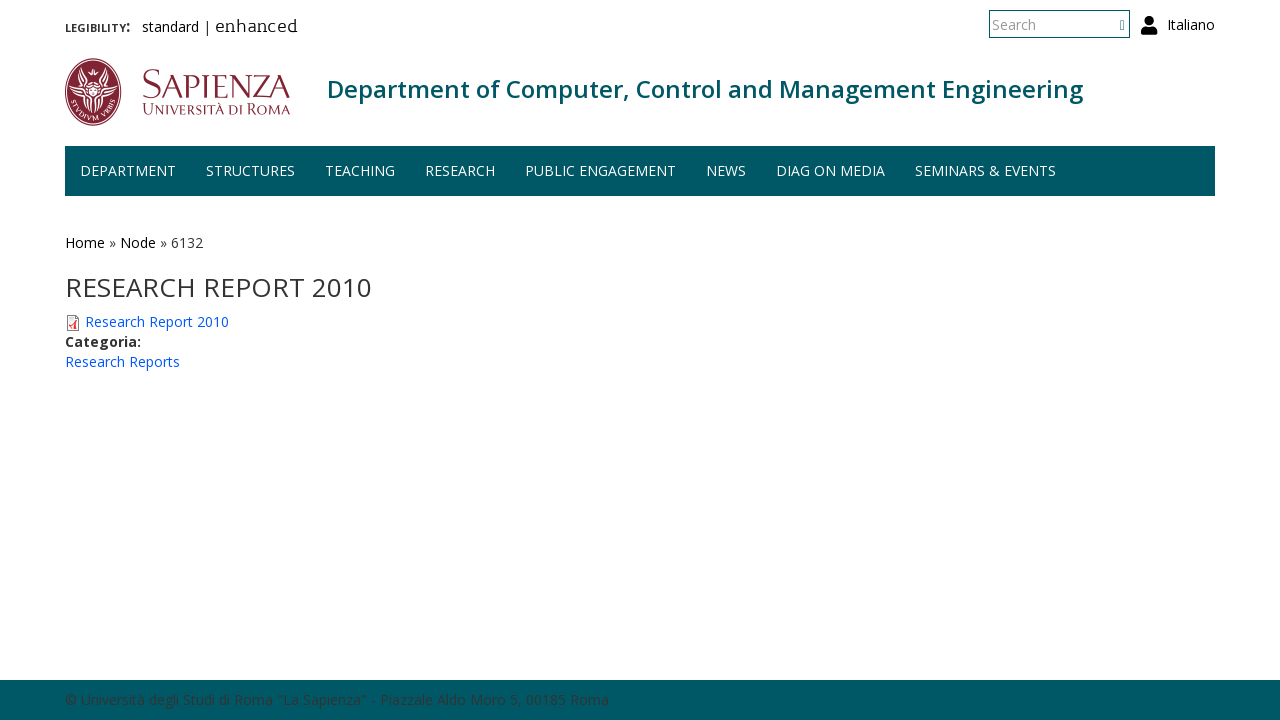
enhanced (256, 28)
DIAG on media (830, 170)
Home (85, 242)
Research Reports (122, 361)
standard (170, 26)
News (726, 170)
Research (460, 170)
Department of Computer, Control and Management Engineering (705, 88)
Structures (250, 170)
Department (128, 170)
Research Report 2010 (157, 321)
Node (138, 242)
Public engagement (600, 170)
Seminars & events (985, 170)
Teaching (360, 170)
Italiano (1191, 24)
